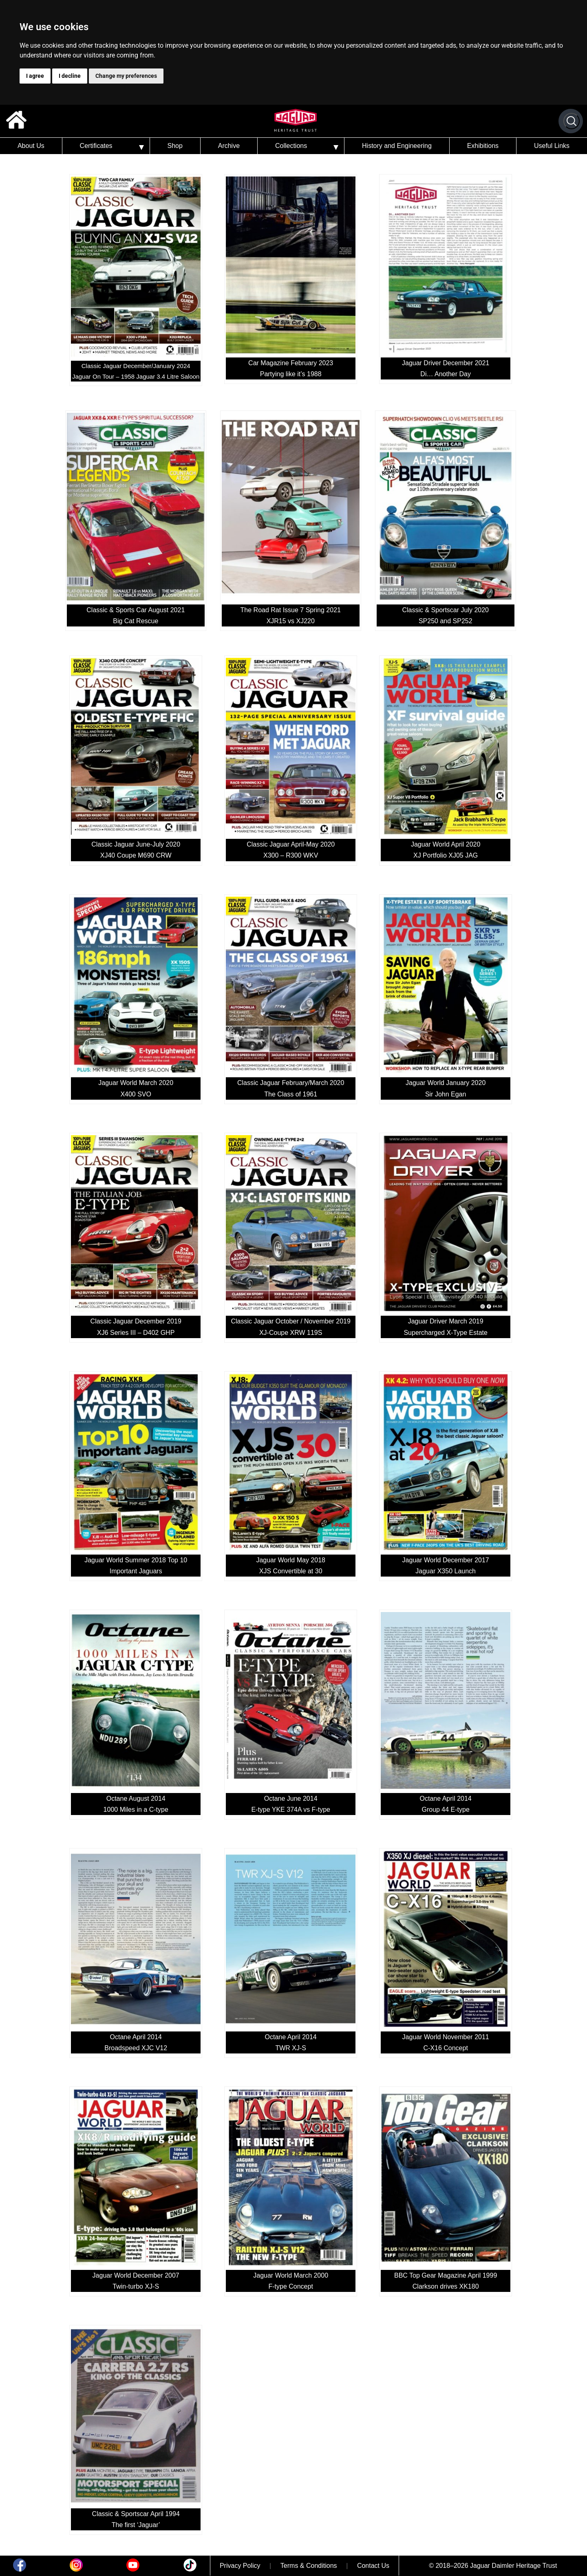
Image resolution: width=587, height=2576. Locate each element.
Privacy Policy (240, 2565)
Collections (291, 145)
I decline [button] (70, 76)
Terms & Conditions (308, 2565)
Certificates (96, 145)
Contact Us (373, 2565)
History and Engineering (397, 145)
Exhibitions (483, 145)
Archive (229, 145)
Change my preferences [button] (126, 76)
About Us (31, 145)
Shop (174, 145)
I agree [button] (35, 76)
